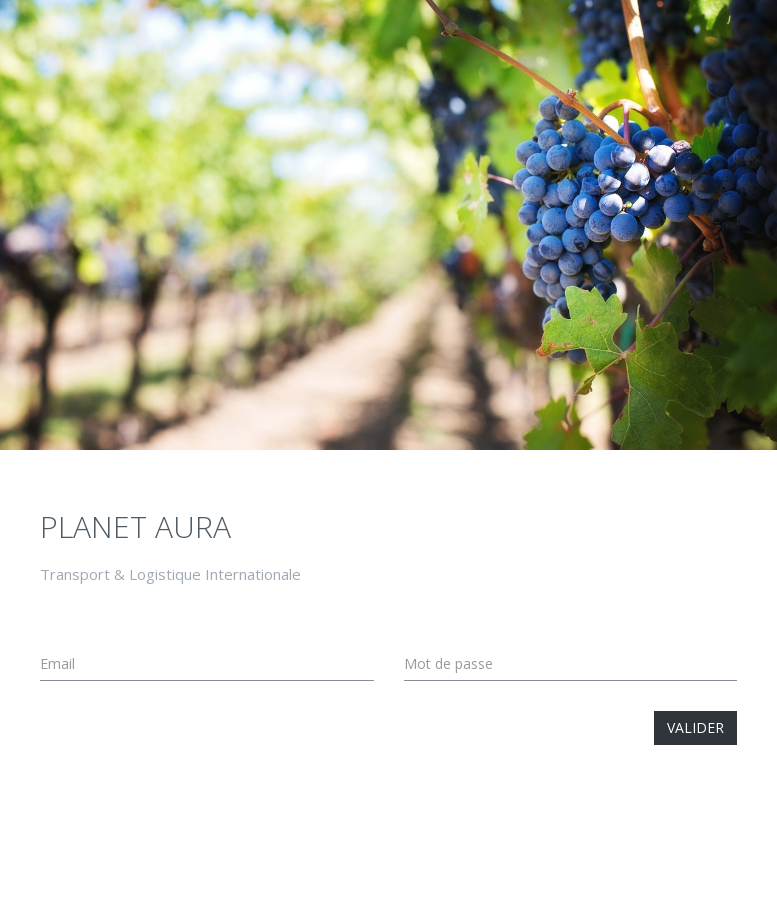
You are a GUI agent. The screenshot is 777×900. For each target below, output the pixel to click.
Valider (695, 727)
